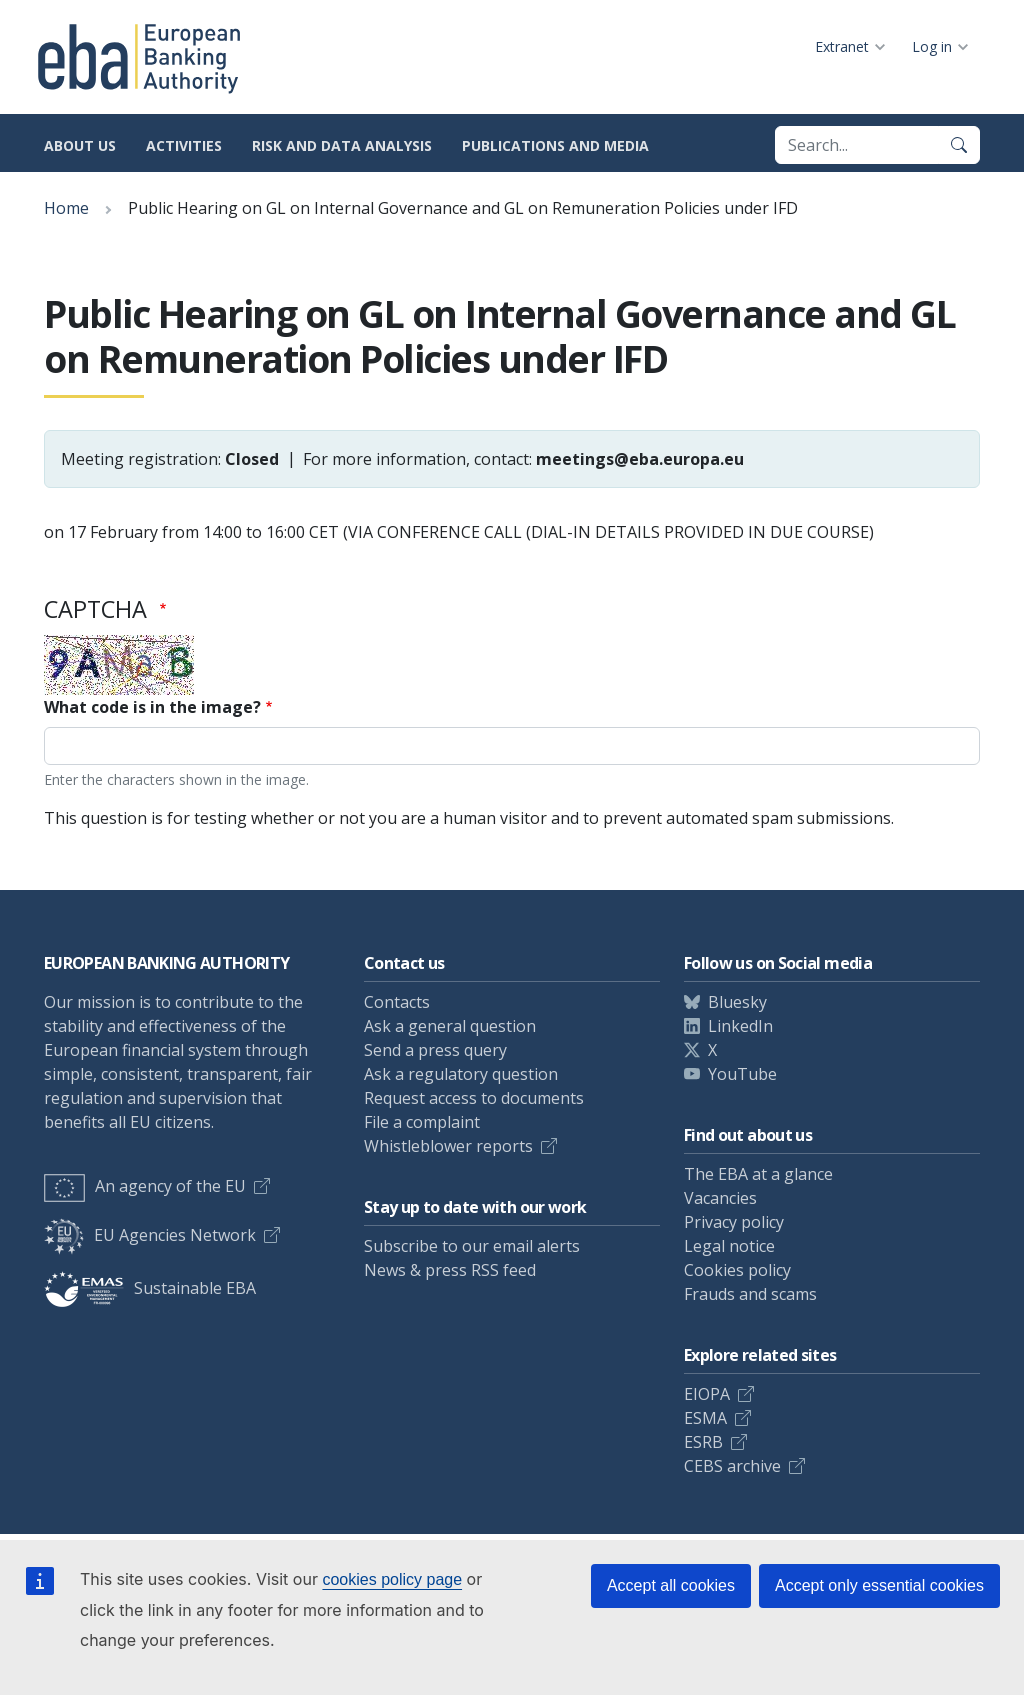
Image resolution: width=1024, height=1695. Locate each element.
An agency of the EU (145, 1186)
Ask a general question (450, 1026)
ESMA (705, 1418)
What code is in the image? (152, 707)
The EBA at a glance (758, 1174)
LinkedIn (740, 1026)
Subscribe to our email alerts (472, 1246)
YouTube (742, 1074)
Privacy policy (734, 1222)
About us (80, 145)
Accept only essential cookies (879, 1585)
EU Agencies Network (150, 1235)
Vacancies (720, 1198)
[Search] (959, 145)
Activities (184, 145)
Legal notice (729, 1246)
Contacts (397, 1002)
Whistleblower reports (448, 1146)
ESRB (703, 1442)
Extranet (842, 46)
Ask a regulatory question (461, 1074)
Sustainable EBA (150, 1288)
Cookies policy (737, 1270)
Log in (932, 46)
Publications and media (555, 145)
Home (66, 208)
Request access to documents (474, 1098)
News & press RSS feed (450, 1270)
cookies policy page (392, 1579)
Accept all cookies (671, 1585)
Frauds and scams (750, 1294)
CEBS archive (732, 1466)
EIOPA (707, 1394)
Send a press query (435, 1050)
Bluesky (737, 1002)
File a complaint (422, 1122)
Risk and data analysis (342, 145)
